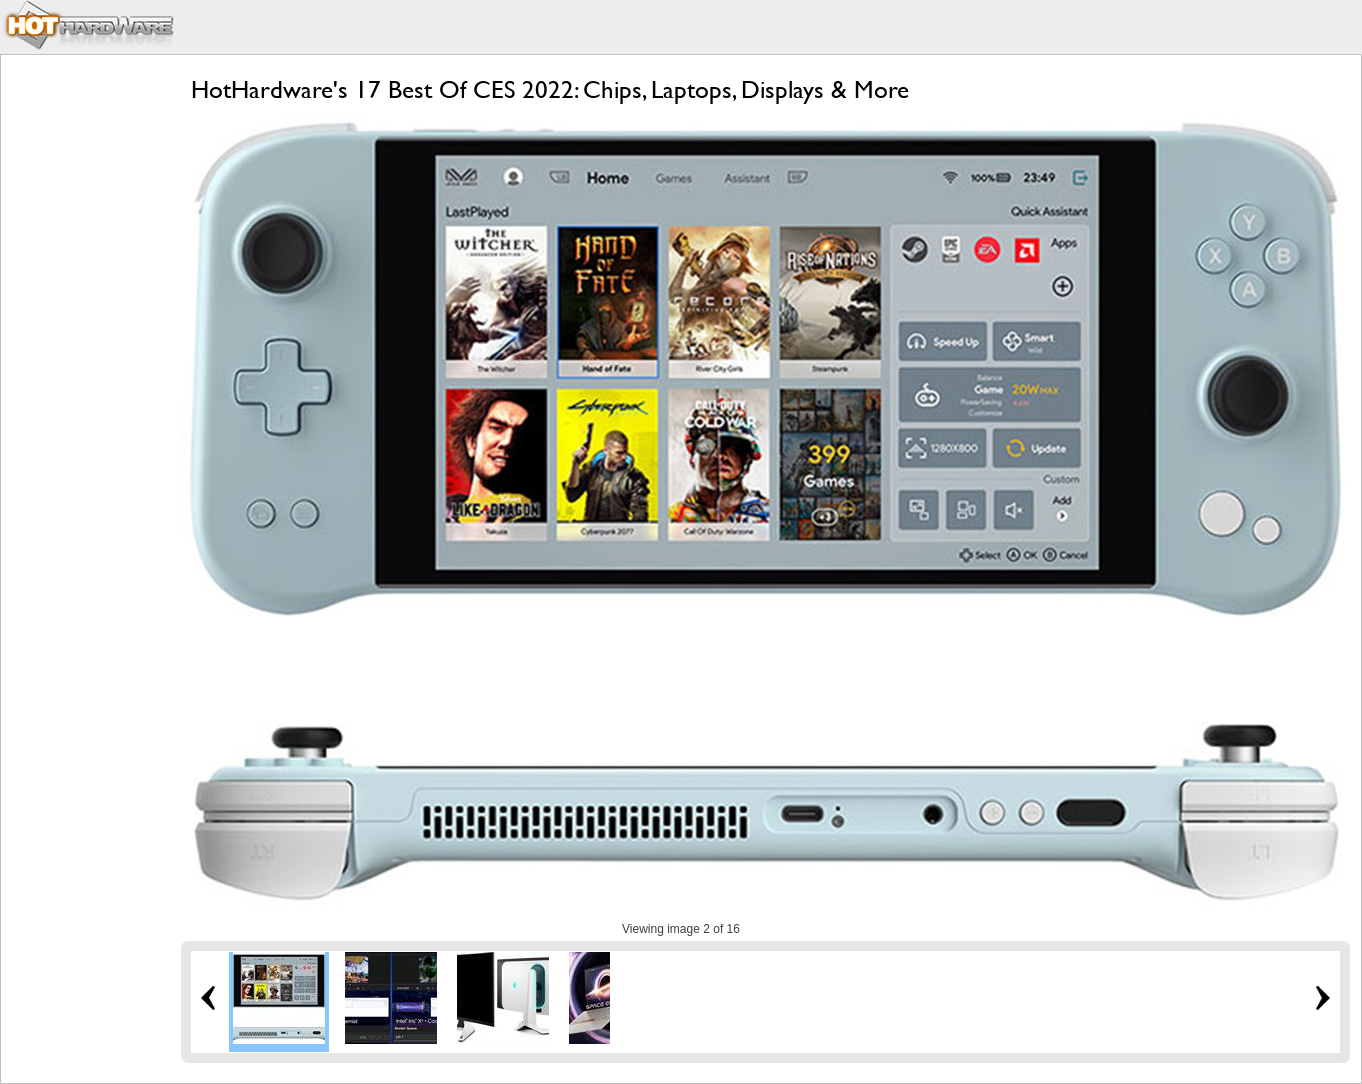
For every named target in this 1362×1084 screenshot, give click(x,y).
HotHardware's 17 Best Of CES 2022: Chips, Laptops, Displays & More (550, 89)
